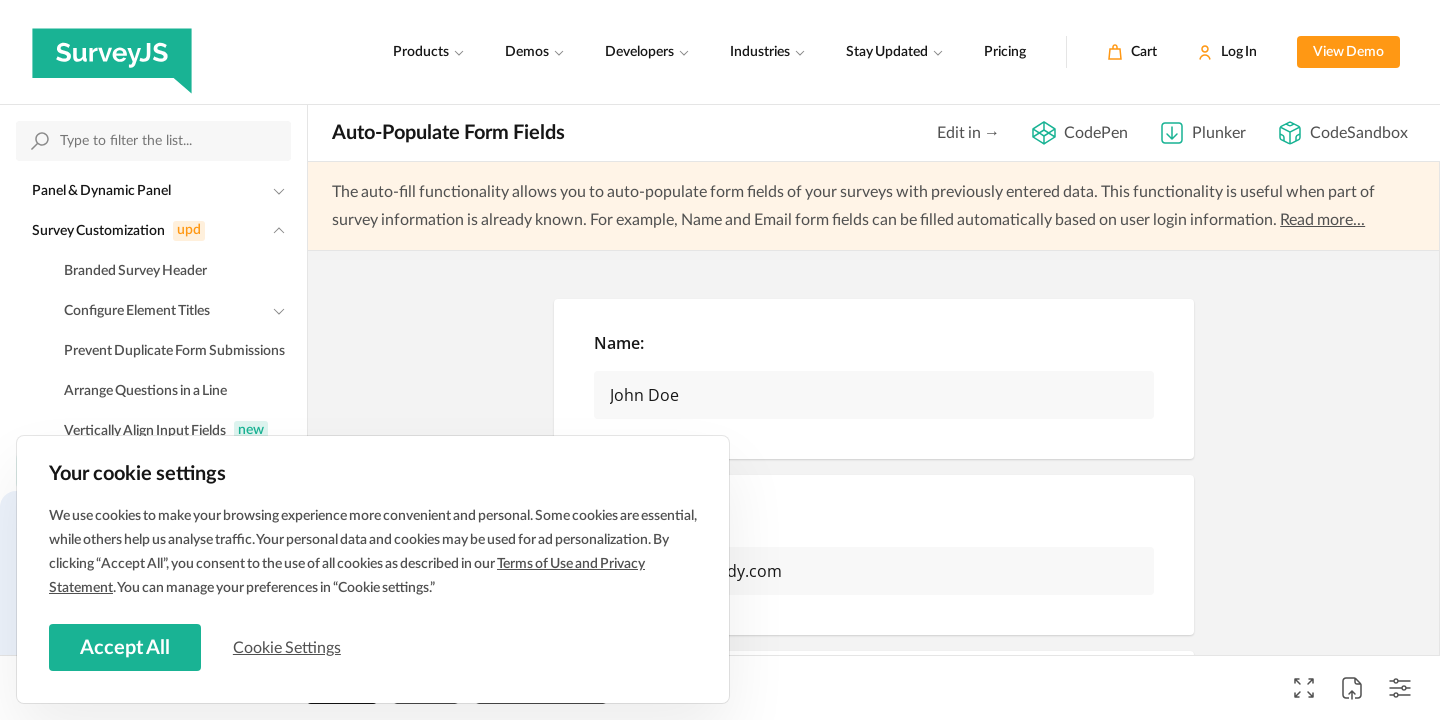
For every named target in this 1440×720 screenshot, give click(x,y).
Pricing (1005, 52)
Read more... (1322, 220)
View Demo (1348, 52)
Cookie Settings (289, 647)
